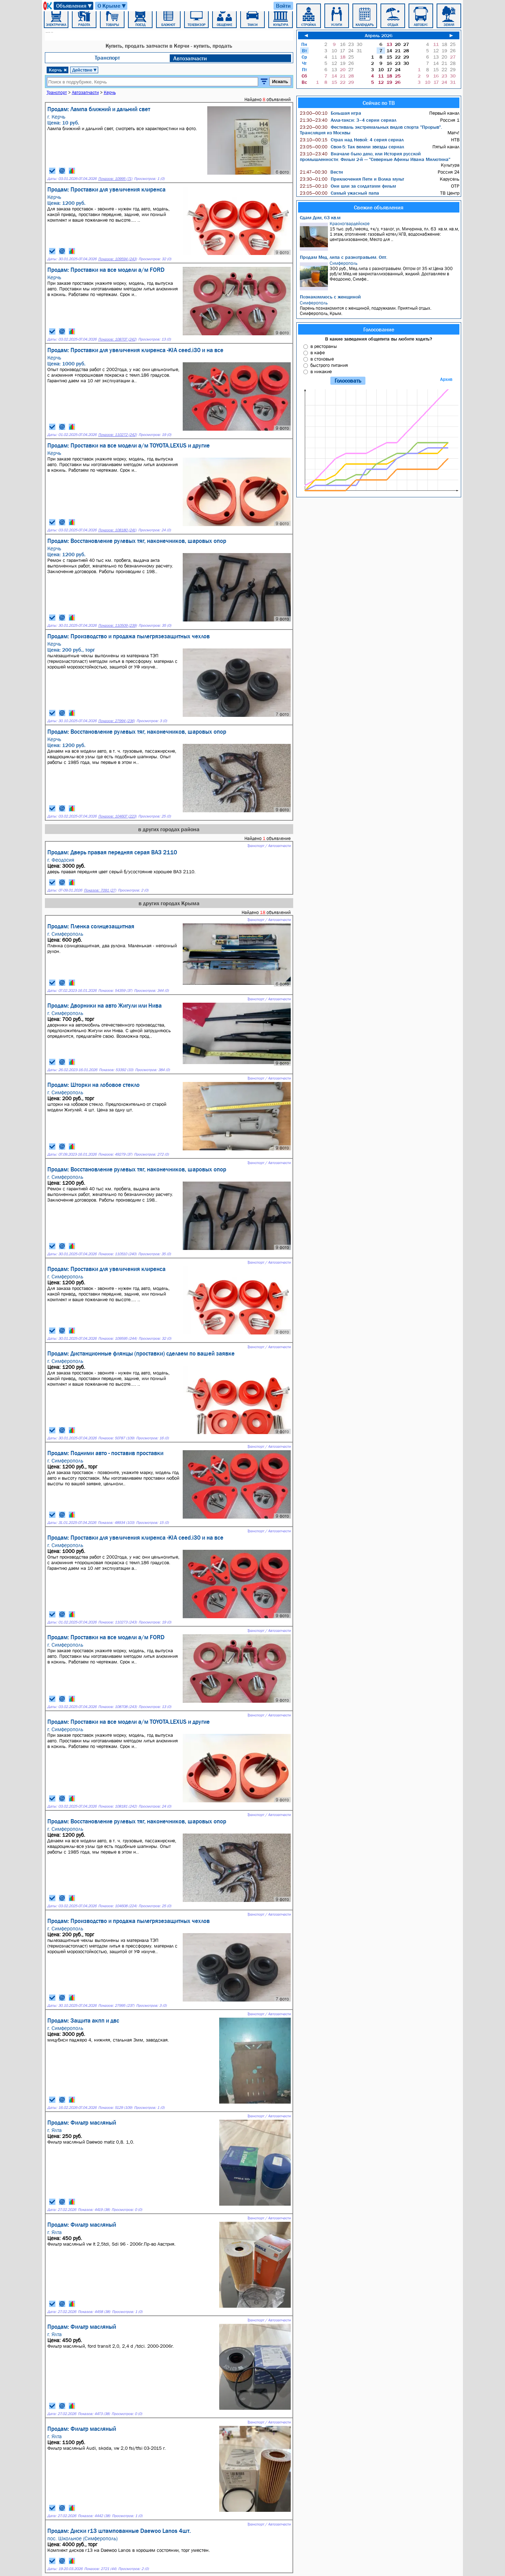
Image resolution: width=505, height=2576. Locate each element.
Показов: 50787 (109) (116, 1438)
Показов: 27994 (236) (116, 721)
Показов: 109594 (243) (117, 259)
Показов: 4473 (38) (94, 2414)
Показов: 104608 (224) (117, 1906)
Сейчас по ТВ (379, 103)
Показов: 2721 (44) (100, 2569)
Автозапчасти (190, 58)
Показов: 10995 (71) (115, 179)
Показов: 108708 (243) (117, 1707)
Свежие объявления (378, 207)
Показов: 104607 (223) (117, 816)
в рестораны (323, 346)
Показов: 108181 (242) (117, 1806)
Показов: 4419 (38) (94, 2210)
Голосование (378, 329)
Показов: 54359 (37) (115, 991)
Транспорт (107, 57)
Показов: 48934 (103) (116, 1523)
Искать (280, 81)
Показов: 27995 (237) (116, 2005)
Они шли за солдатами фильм (348, 186)
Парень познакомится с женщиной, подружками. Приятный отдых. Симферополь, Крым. (379, 308)
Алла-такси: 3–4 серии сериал (348, 120)
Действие (84, 70)
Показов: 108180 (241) (117, 530)
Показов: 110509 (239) (117, 625)
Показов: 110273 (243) (117, 1622)
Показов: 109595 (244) (117, 1338)
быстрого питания (329, 365)
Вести (321, 172)
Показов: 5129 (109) (115, 2108)
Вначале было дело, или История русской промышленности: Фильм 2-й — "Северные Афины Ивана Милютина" (375, 156)
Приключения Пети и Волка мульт (352, 179)
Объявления (74, 5)
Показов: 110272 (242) (117, 435)
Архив (446, 379)
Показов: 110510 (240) (117, 1254)
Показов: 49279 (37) (115, 1154)
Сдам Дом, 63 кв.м (320, 217)
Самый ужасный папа (339, 193)
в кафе (317, 352)
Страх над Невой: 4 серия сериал (352, 139)
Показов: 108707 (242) (117, 339)
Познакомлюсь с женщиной (330, 297)
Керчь (58, 70)
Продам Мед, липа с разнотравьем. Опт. (343, 257)
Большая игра (330, 113)
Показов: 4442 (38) (94, 2516)
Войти (283, 5)
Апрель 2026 (378, 35)
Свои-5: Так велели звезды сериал (352, 146)
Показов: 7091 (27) (100, 890)
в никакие (321, 371)
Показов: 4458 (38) (94, 2312)
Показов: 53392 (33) (116, 1070)
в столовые (322, 359)
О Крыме (112, 5)
